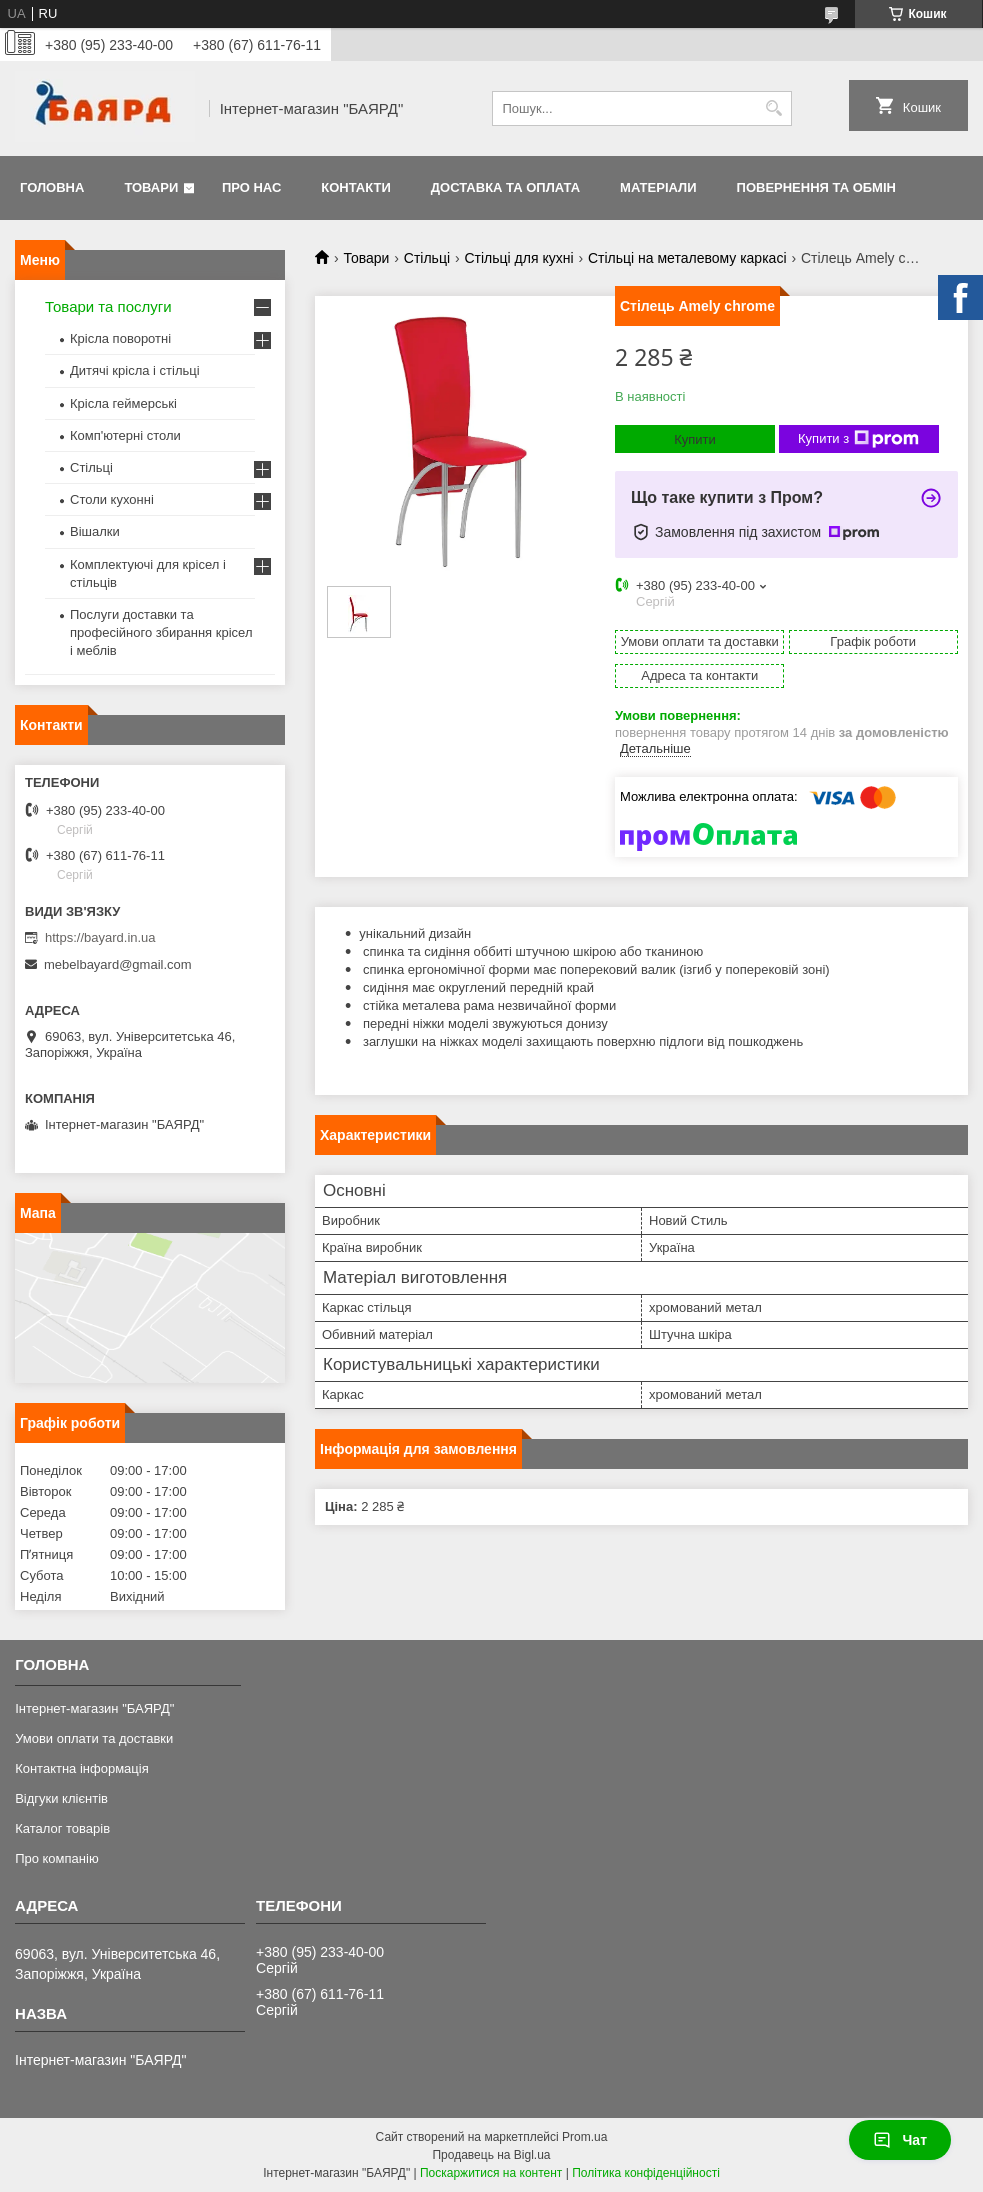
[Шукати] (774, 108)
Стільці (427, 258)
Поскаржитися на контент (491, 2173)
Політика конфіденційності (646, 2173)
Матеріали (658, 187)
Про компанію (57, 1858)
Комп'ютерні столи (125, 435)
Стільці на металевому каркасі (687, 258)
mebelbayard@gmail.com (118, 964)
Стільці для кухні (518, 258)
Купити (695, 439)
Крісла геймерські (123, 403)
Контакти (356, 187)
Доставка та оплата (505, 187)
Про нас (251, 187)
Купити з (858, 439)
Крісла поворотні (120, 338)
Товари (151, 187)
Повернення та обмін (816, 187)
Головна (52, 187)
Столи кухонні (112, 499)
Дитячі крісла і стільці (135, 370)
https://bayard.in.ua (100, 937)
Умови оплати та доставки (94, 1738)
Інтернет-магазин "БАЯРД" (94, 1708)
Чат (900, 2140)
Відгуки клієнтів (61, 1798)
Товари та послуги (108, 306)
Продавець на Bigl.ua (491, 2155)
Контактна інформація (82, 1768)
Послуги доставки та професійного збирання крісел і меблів (161, 632)
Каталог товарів (62, 1828)
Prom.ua (584, 2137)
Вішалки (95, 531)
